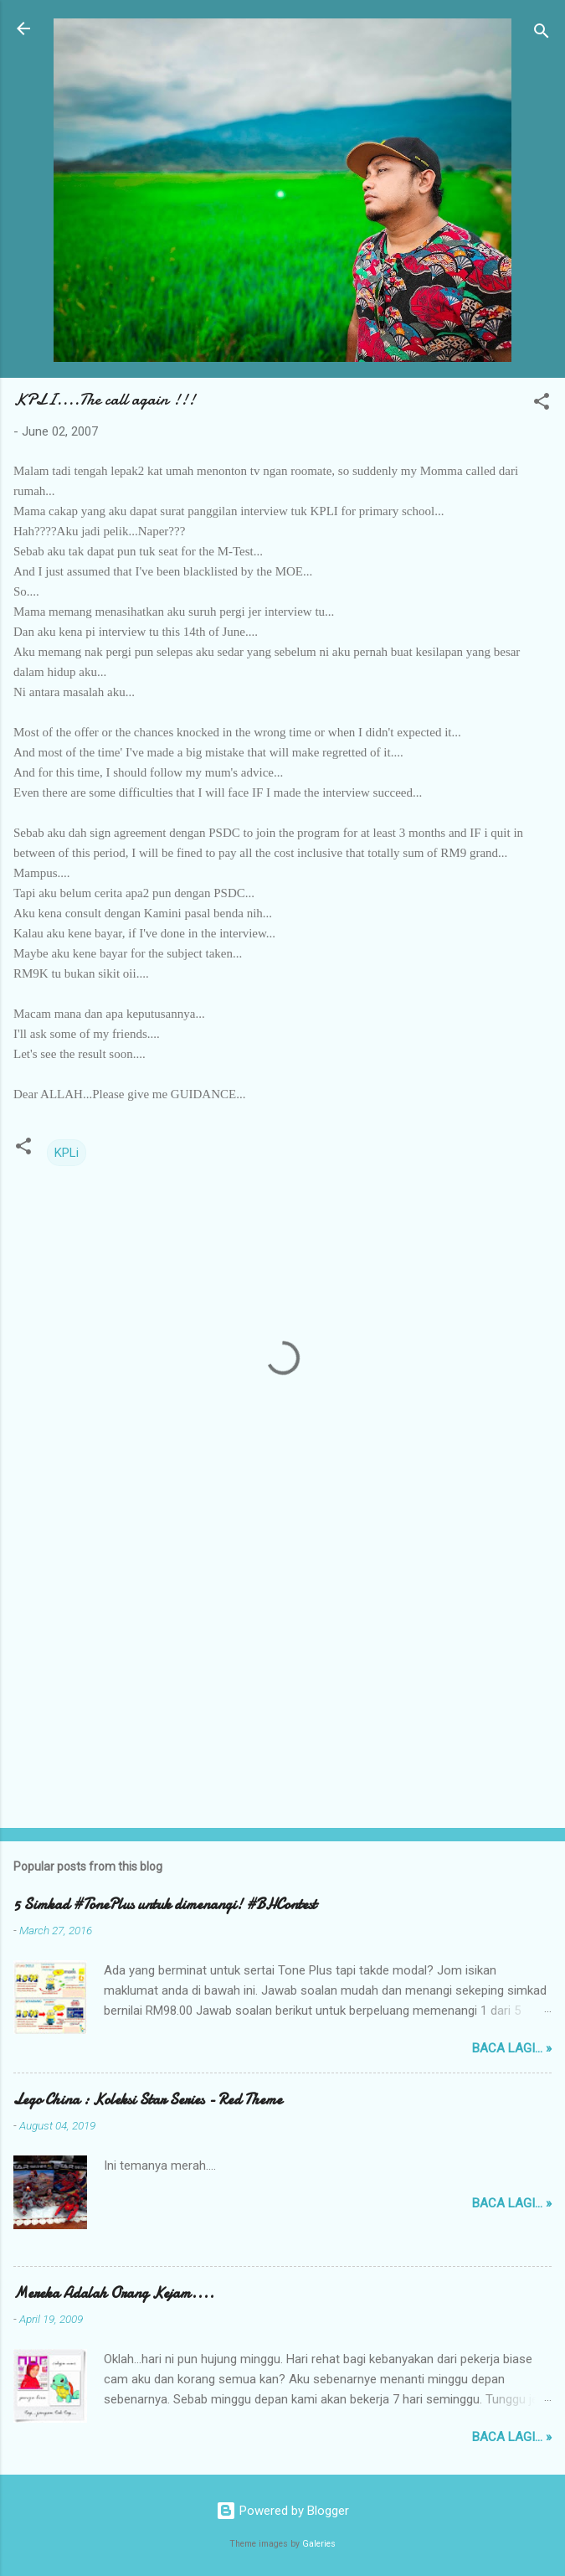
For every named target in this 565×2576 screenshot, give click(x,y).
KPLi (66, 1152)
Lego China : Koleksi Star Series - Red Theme (147, 2099)
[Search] (542, 33)
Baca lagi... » (512, 2048)
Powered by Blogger (282, 2510)
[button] (542, 404)
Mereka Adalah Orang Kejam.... (113, 2293)
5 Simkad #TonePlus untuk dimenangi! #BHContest (164, 1904)
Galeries (319, 2543)
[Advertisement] (282, 1684)
